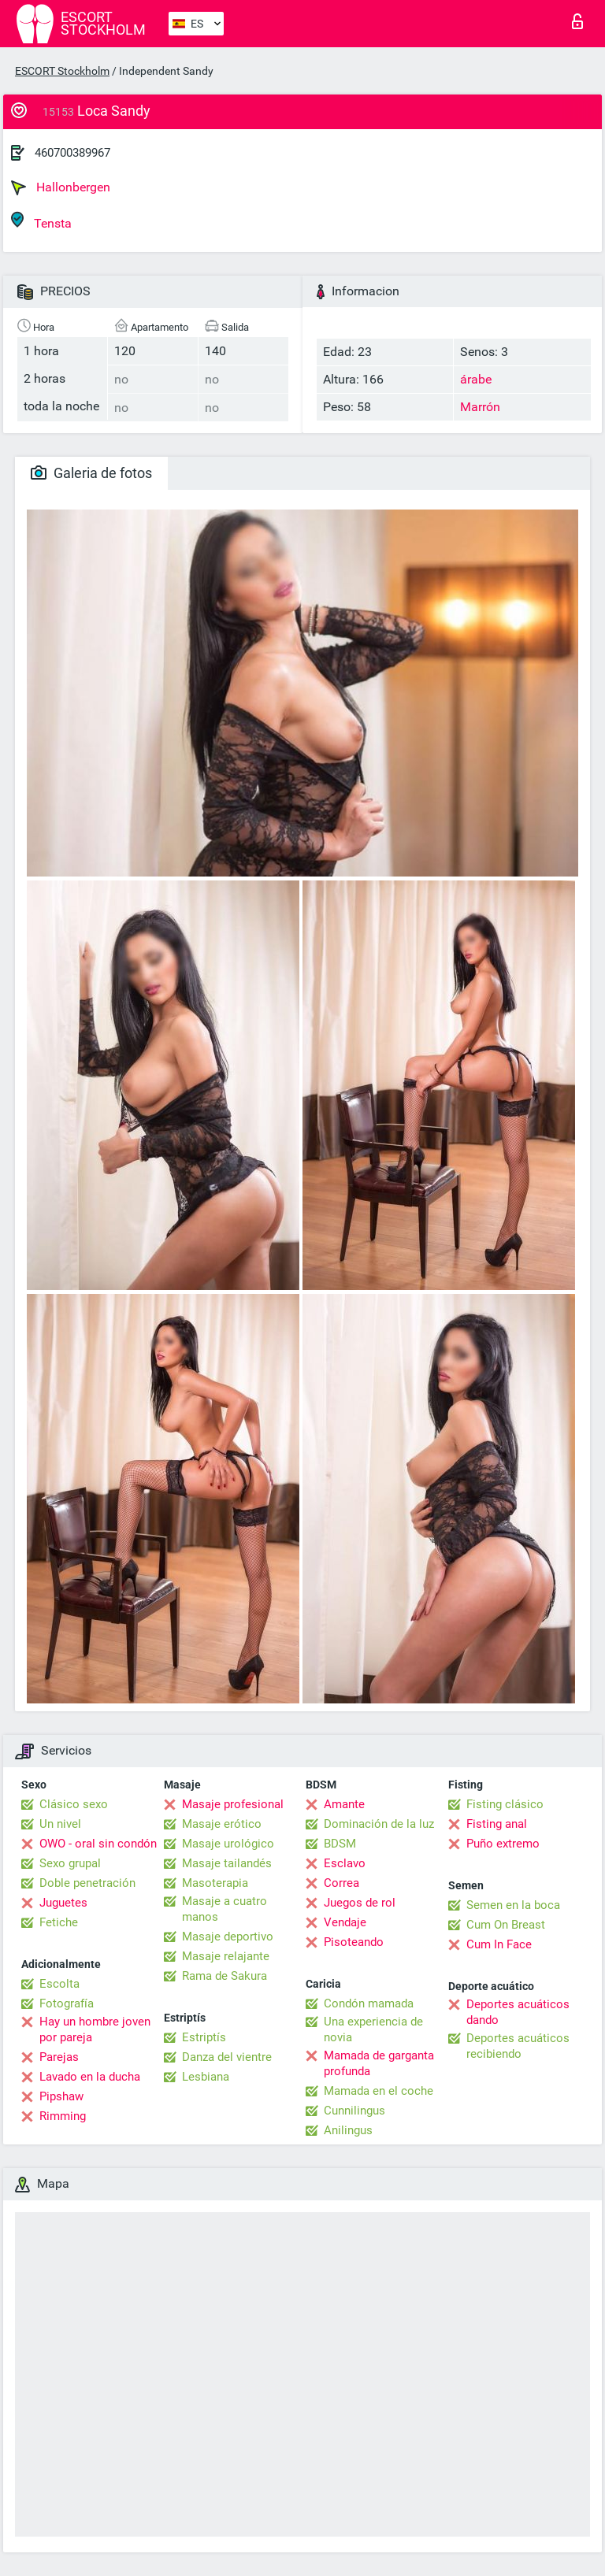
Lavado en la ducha (89, 2077)
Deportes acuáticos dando (518, 2012)
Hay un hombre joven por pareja (94, 2029)
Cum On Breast (505, 1925)
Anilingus (348, 2130)
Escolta (59, 1984)
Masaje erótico (222, 1824)
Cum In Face (499, 1944)
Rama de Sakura (224, 1976)
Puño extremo (503, 1844)
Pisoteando (354, 1942)
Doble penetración (87, 1883)
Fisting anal (496, 1824)
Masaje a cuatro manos (224, 1909)
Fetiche (58, 1922)
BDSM (340, 1844)
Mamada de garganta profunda (379, 2063)
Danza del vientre (227, 2057)
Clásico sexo (73, 1804)
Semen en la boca (513, 1905)
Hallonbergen (60, 187)
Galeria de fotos (91, 473)
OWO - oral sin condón (98, 1844)
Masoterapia (215, 1883)
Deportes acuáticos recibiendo (518, 2046)
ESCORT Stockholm (62, 71)
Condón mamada (369, 2003)
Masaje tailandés (227, 1863)
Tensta (41, 221)
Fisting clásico (505, 1804)
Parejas (59, 2057)
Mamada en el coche (378, 2091)
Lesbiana (205, 2077)
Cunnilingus (354, 2110)
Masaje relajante (225, 1956)
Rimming (62, 2116)
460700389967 (72, 153)
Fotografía (66, 2003)
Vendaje (345, 1922)
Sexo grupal (70, 1863)
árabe (476, 379)
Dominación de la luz (379, 1824)
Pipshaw (61, 2096)
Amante (344, 1804)
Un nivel (60, 1824)
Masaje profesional (233, 1804)
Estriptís (204, 2037)
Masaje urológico (228, 1844)
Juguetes (63, 1903)
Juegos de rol (359, 1903)
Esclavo (345, 1863)
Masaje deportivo (227, 1936)
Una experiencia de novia (373, 2029)
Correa (341, 1883)
